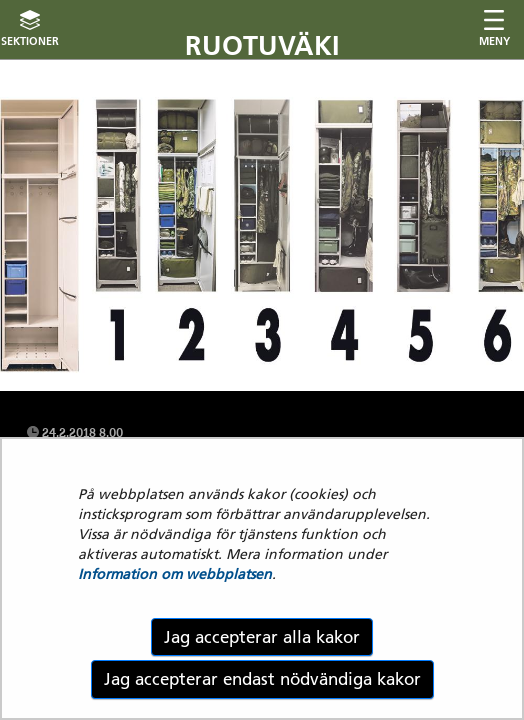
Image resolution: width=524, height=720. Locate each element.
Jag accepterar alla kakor (262, 637)
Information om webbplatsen (175, 574)
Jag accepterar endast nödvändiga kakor (262, 679)
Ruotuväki (262, 45)
